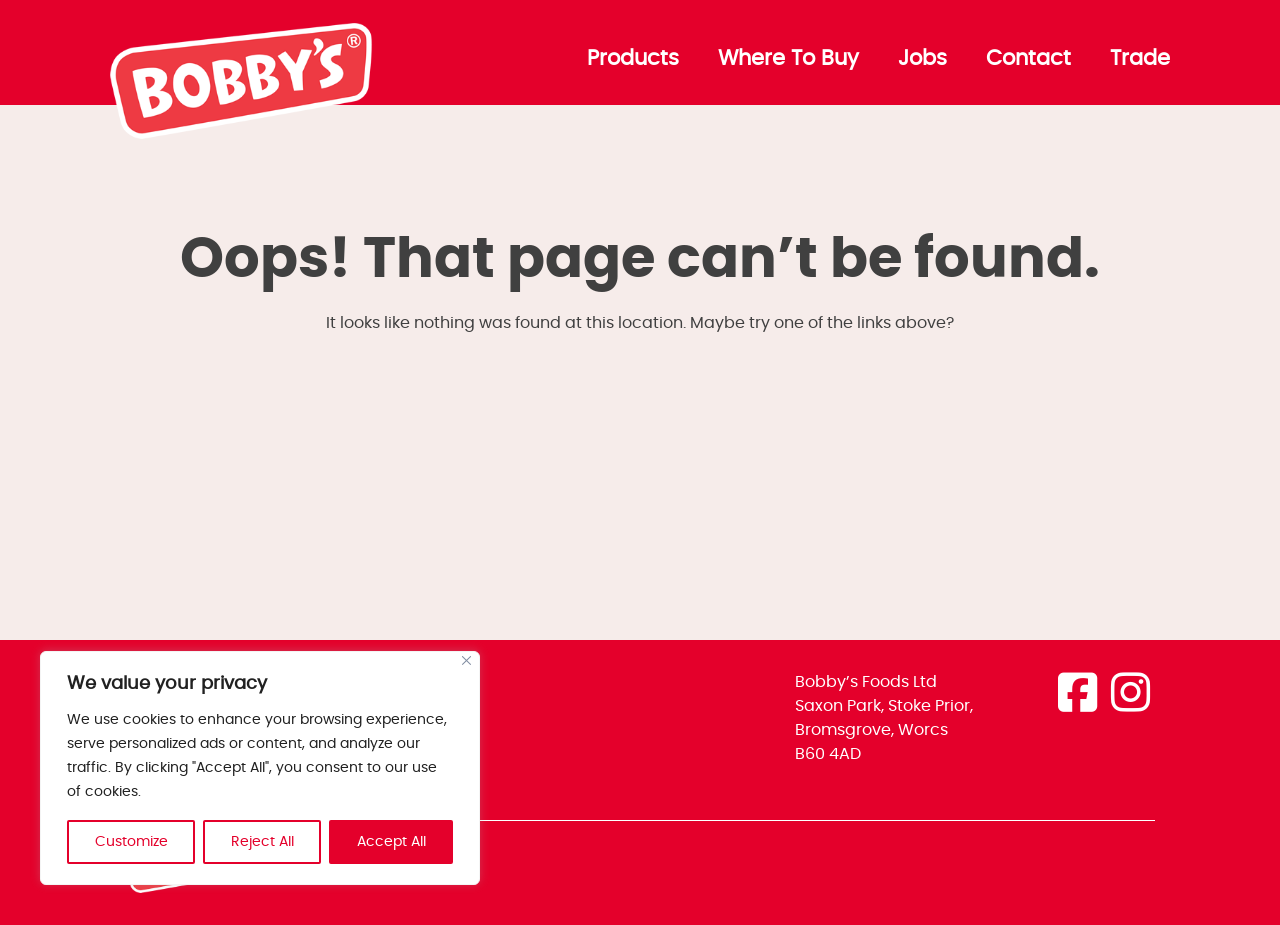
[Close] (466, 660)
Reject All (262, 842)
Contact (1028, 59)
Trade (1140, 59)
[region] (260, 768)
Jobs (922, 59)
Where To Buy (788, 59)
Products (633, 59)
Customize (131, 842)
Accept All (391, 842)
